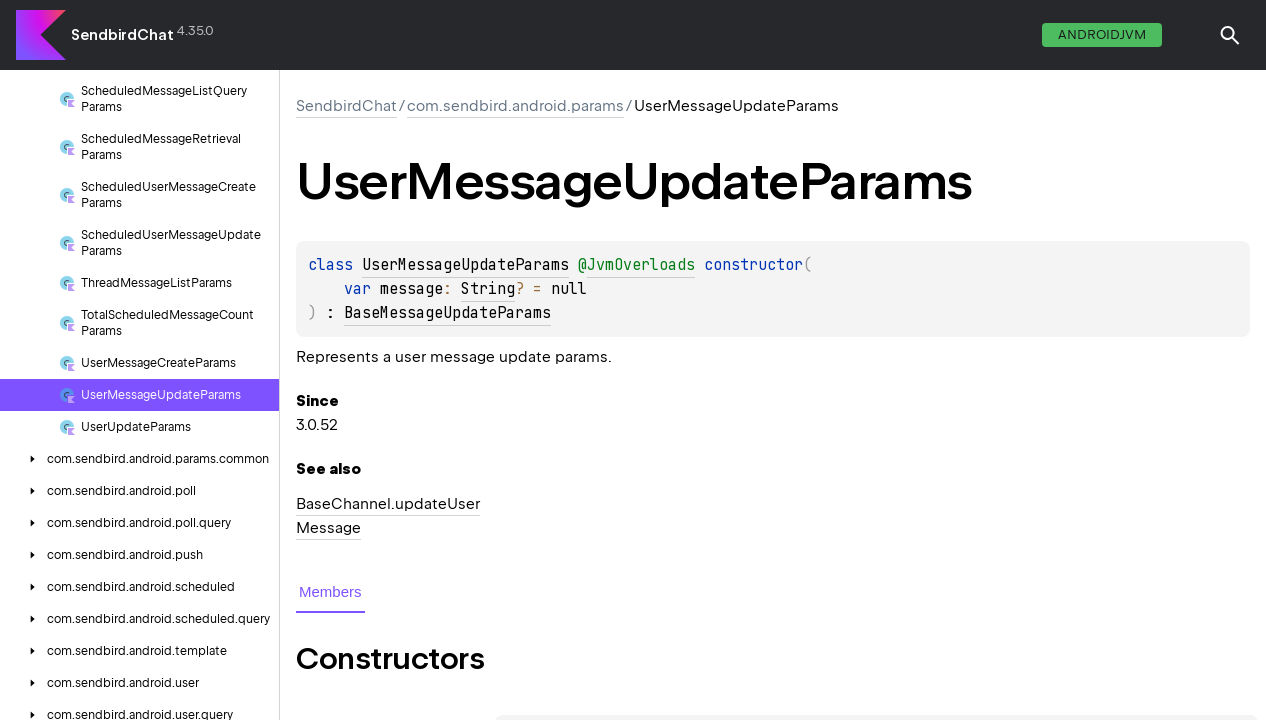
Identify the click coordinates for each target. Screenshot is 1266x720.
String (488, 289)
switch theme (1190, 35)
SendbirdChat (122, 35)
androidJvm (1102, 34)
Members (330, 591)
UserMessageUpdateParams (465, 265)
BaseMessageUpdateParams (447, 313)
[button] (1230, 35)
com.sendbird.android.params (515, 106)
